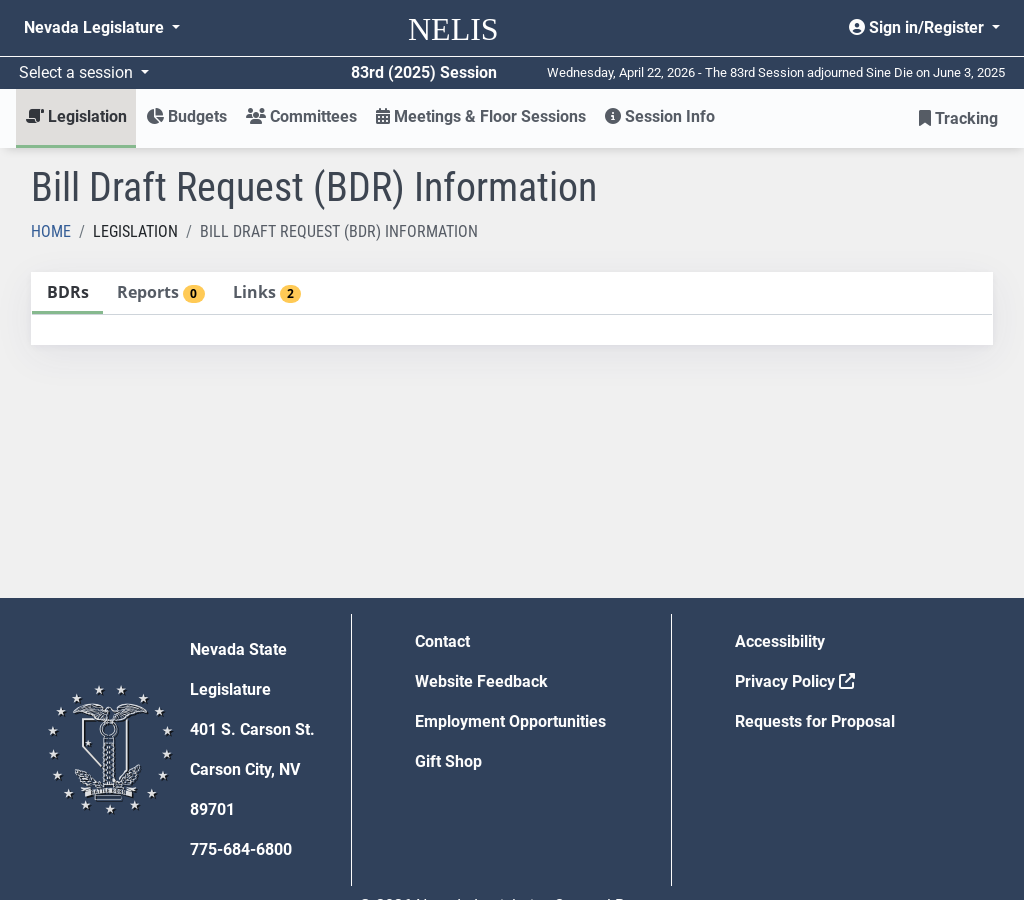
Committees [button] (301, 116)
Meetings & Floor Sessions (481, 116)
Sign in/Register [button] (918, 27)
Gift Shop (448, 761)
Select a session (78, 72)
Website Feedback (481, 681)
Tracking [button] (958, 118)
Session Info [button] (660, 116)
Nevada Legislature (96, 27)
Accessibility (780, 641)
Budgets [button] (186, 116)
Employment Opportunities (510, 721)
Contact (442, 641)
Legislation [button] (76, 116)
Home (51, 231)
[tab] (67, 293)
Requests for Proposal (815, 721)
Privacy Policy (795, 681)
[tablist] (512, 308)
